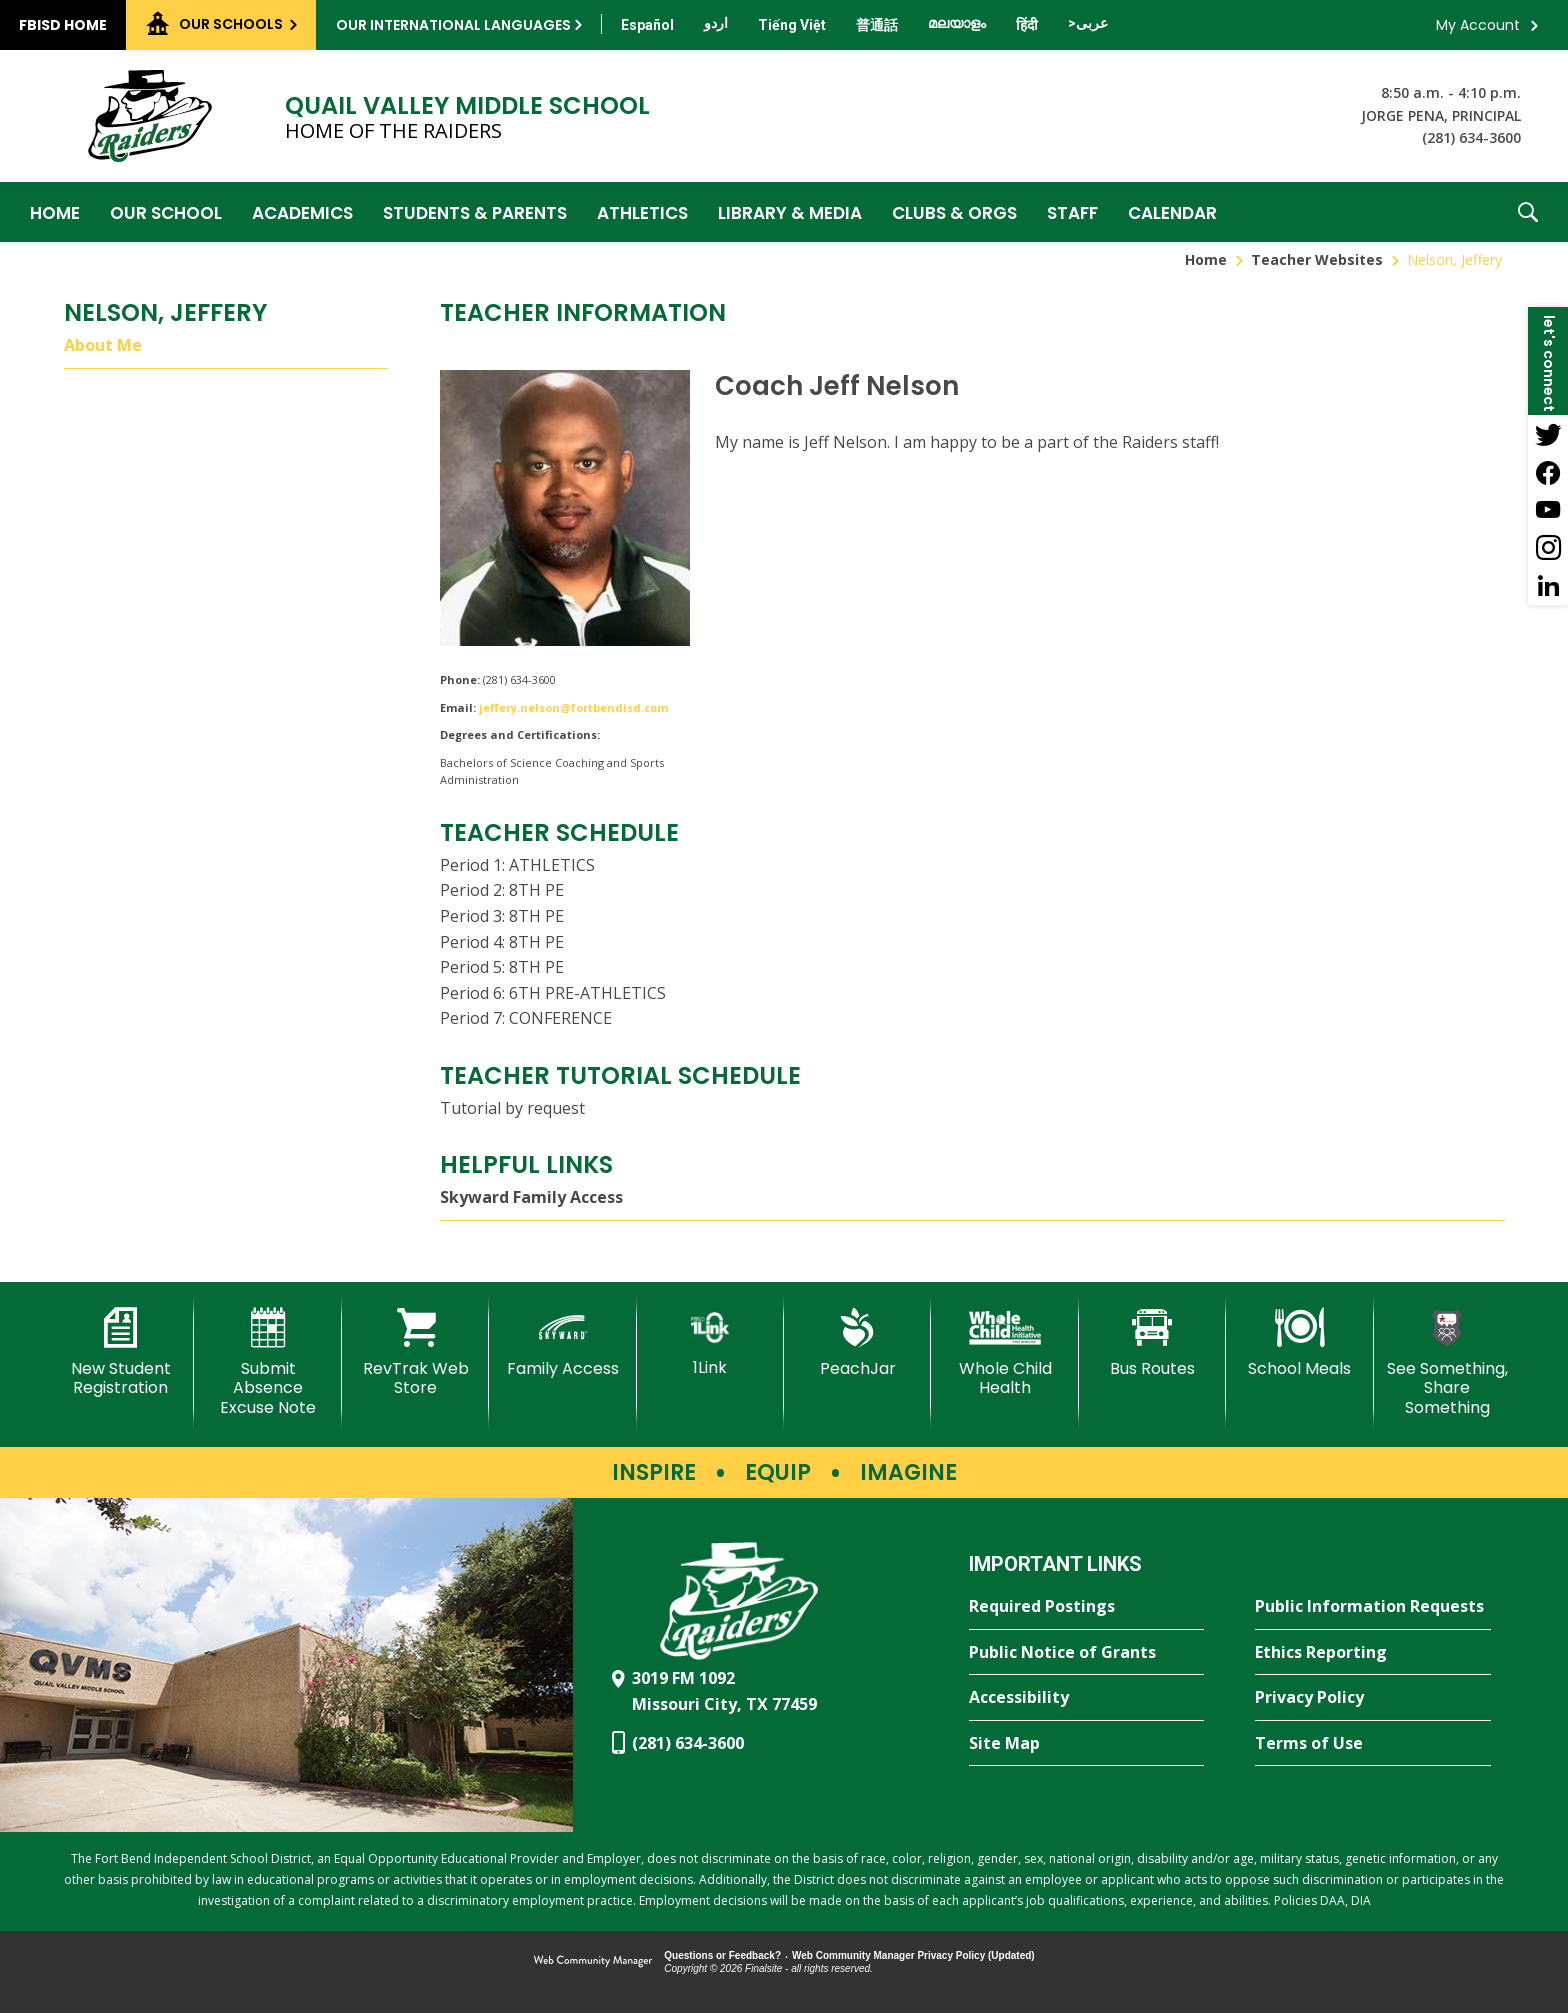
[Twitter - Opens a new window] (1548, 434)
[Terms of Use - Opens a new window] (1373, 1744)
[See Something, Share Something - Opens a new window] (1447, 1362)
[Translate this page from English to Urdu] (716, 23)
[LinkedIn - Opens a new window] (1548, 586)
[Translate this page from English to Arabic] (1088, 23)
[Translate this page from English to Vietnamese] (792, 25)
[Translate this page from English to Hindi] (1027, 25)
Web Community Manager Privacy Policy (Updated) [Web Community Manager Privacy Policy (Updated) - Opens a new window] (913, 1955)
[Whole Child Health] (1004, 1352)
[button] (1528, 212)
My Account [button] (1478, 25)
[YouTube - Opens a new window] (1548, 510)
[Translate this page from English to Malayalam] (957, 23)
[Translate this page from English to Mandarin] (877, 25)
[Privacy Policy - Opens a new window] (1373, 1698)
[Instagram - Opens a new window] (1548, 548)
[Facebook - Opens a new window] (1548, 472)
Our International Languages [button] (453, 25)
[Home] (55, 212)
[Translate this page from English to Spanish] (647, 25)
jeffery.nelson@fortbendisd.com (573, 707)
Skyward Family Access (531, 1197)
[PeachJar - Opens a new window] (857, 1343)
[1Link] (710, 1342)
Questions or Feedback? (722, 1955)
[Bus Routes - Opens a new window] (1152, 1343)
